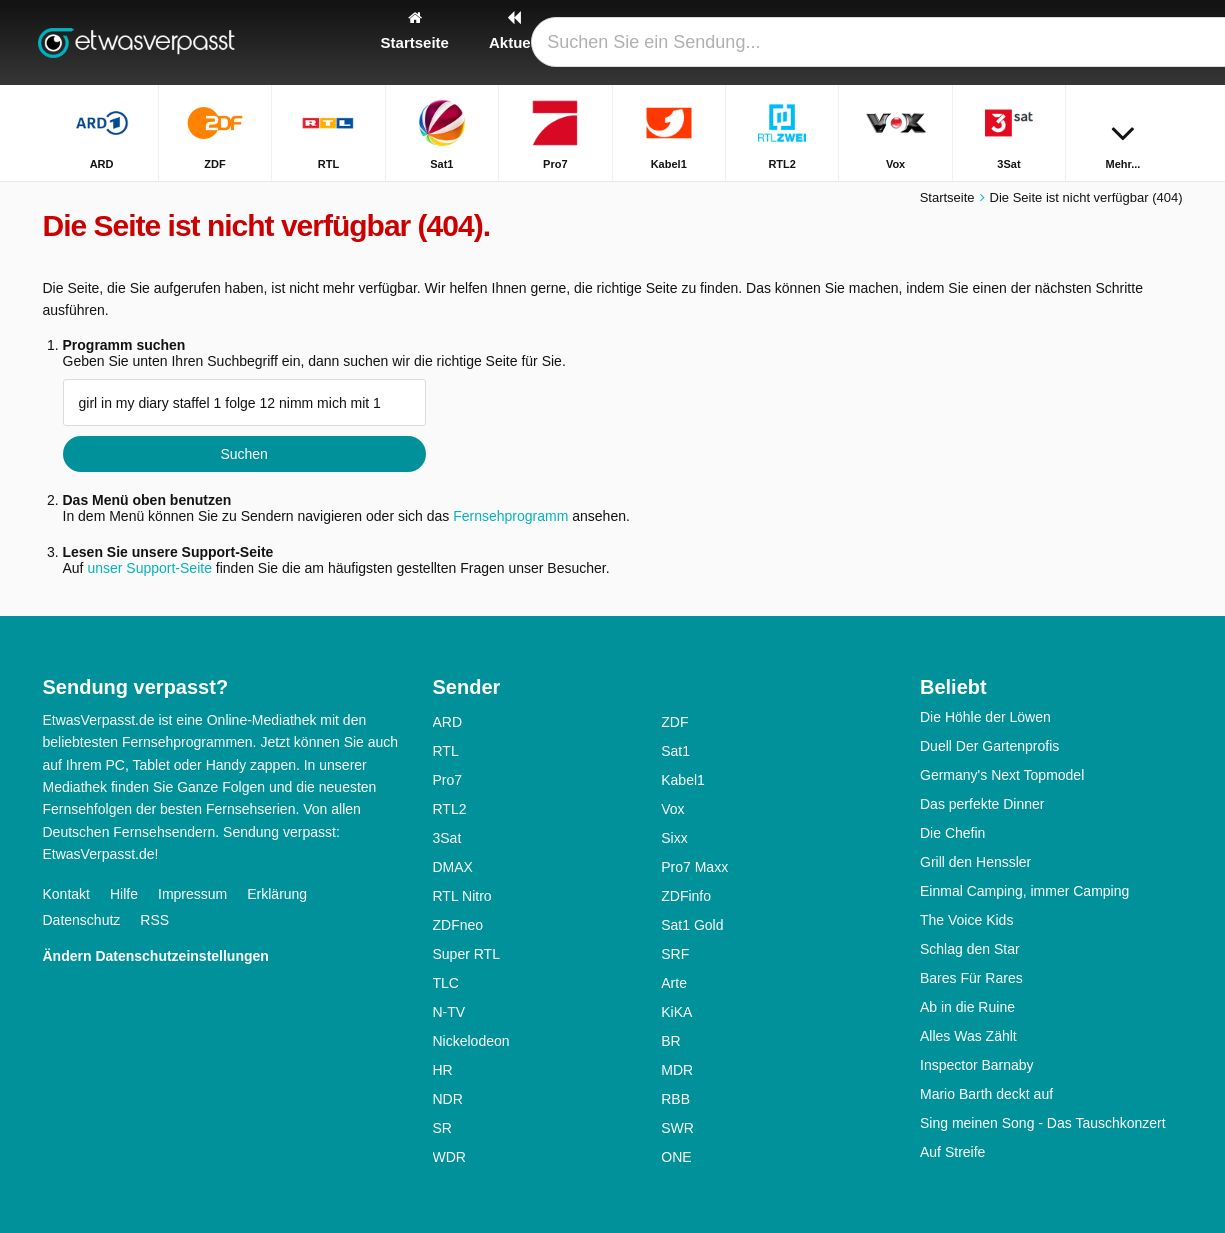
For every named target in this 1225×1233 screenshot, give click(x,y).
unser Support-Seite (149, 568)
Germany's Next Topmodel (1002, 775)
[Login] (1094, 42)
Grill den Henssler (975, 862)
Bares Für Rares (971, 978)
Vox (672, 809)
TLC (446, 983)
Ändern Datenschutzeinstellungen (156, 956)
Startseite (947, 197)
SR (442, 1128)
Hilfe (124, 894)
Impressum (192, 894)
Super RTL (466, 954)
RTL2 (450, 809)
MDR (677, 1070)
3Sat (447, 838)
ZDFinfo (686, 896)
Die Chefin (952, 833)
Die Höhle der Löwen (985, 717)
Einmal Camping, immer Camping (1024, 891)
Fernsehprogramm (510, 516)
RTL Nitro (462, 896)
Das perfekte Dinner (982, 804)
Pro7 (448, 780)
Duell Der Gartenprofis (989, 746)
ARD (448, 722)
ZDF (674, 722)
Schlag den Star (970, 949)
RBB (675, 1099)
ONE (676, 1157)
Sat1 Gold (692, 925)
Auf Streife (952, 1152)
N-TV (449, 1012)
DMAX (453, 867)
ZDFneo (458, 925)
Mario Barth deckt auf (986, 1094)
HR (443, 1070)
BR (670, 1041)
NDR (448, 1099)
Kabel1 (683, 780)
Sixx (674, 838)
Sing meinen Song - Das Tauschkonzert (1043, 1123)
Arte (674, 983)
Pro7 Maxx (694, 867)
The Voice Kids (966, 920)
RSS (154, 920)
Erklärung (277, 894)
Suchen (243, 454)
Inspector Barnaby (977, 1065)
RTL (446, 751)
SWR (677, 1128)
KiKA (676, 1012)
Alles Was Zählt (968, 1036)
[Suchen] (1161, 42)
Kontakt (66, 894)
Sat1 (675, 751)
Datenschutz (82, 920)
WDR (449, 1157)
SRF (675, 954)
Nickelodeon (471, 1041)
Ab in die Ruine (967, 1007)
